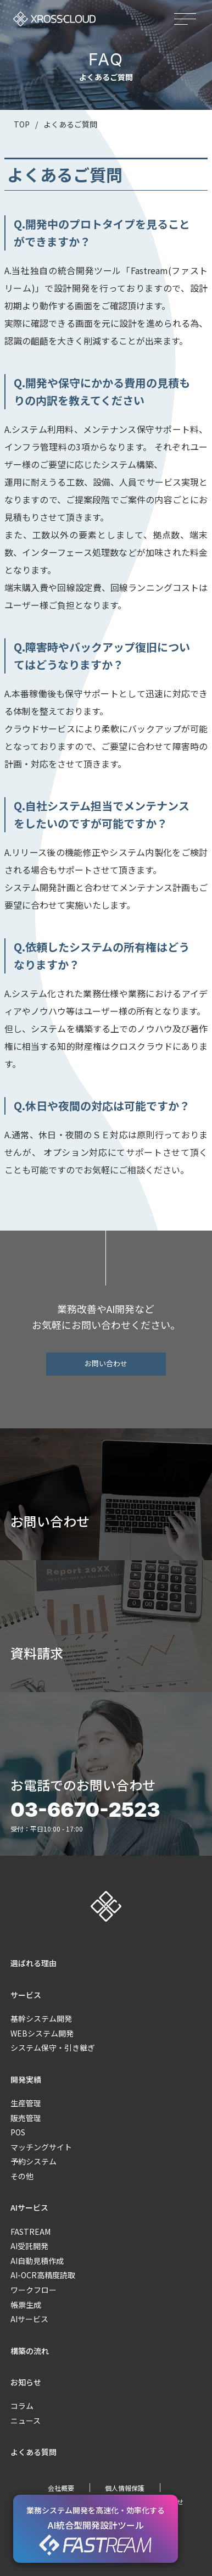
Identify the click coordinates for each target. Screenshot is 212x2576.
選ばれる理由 (33, 1962)
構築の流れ (29, 2350)
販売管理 (25, 2117)
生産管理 (25, 2102)
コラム (22, 2405)
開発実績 (25, 2079)
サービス (25, 1994)
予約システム (33, 2161)
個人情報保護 (124, 2487)
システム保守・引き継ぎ (52, 2047)
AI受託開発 (29, 2245)
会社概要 (61, 2487)
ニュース (25, 2420)
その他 (22, 2176)
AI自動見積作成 (37, 2260)
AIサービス (29, 2207)
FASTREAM (30, 2231)
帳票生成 (25, 2304)
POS (17, 2132)
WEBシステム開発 (42, 2033)
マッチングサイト (41, 2146)
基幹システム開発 (41, 2018)
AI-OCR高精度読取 (42, 2274)
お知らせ (25, 2382)
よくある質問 (33, 2451)
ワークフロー (33, 2289)
